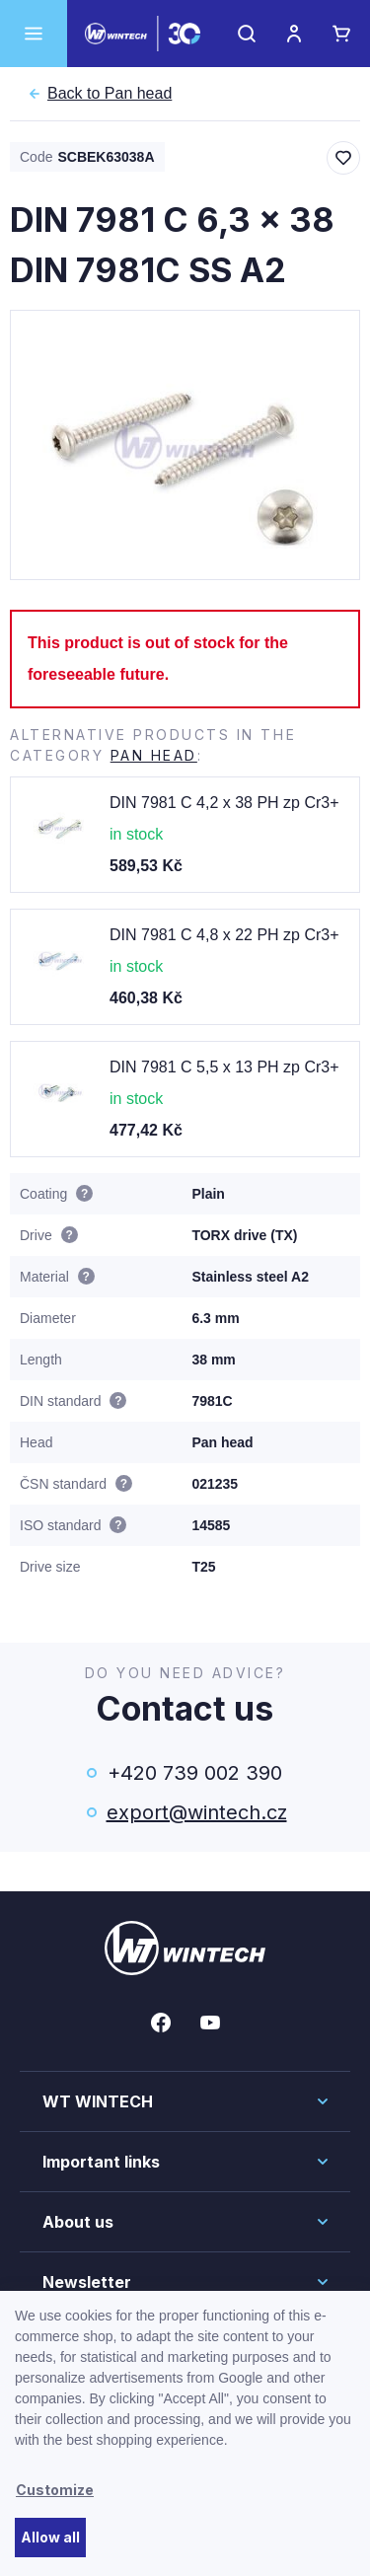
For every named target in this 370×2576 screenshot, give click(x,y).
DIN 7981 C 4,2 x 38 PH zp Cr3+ (224, 802)
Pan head (109, 94)
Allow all (50, 2537)
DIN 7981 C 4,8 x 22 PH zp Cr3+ (224, 934)
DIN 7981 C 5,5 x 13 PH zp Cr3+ (224, 1067)
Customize (55, 2489)
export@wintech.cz (195, 1812)
